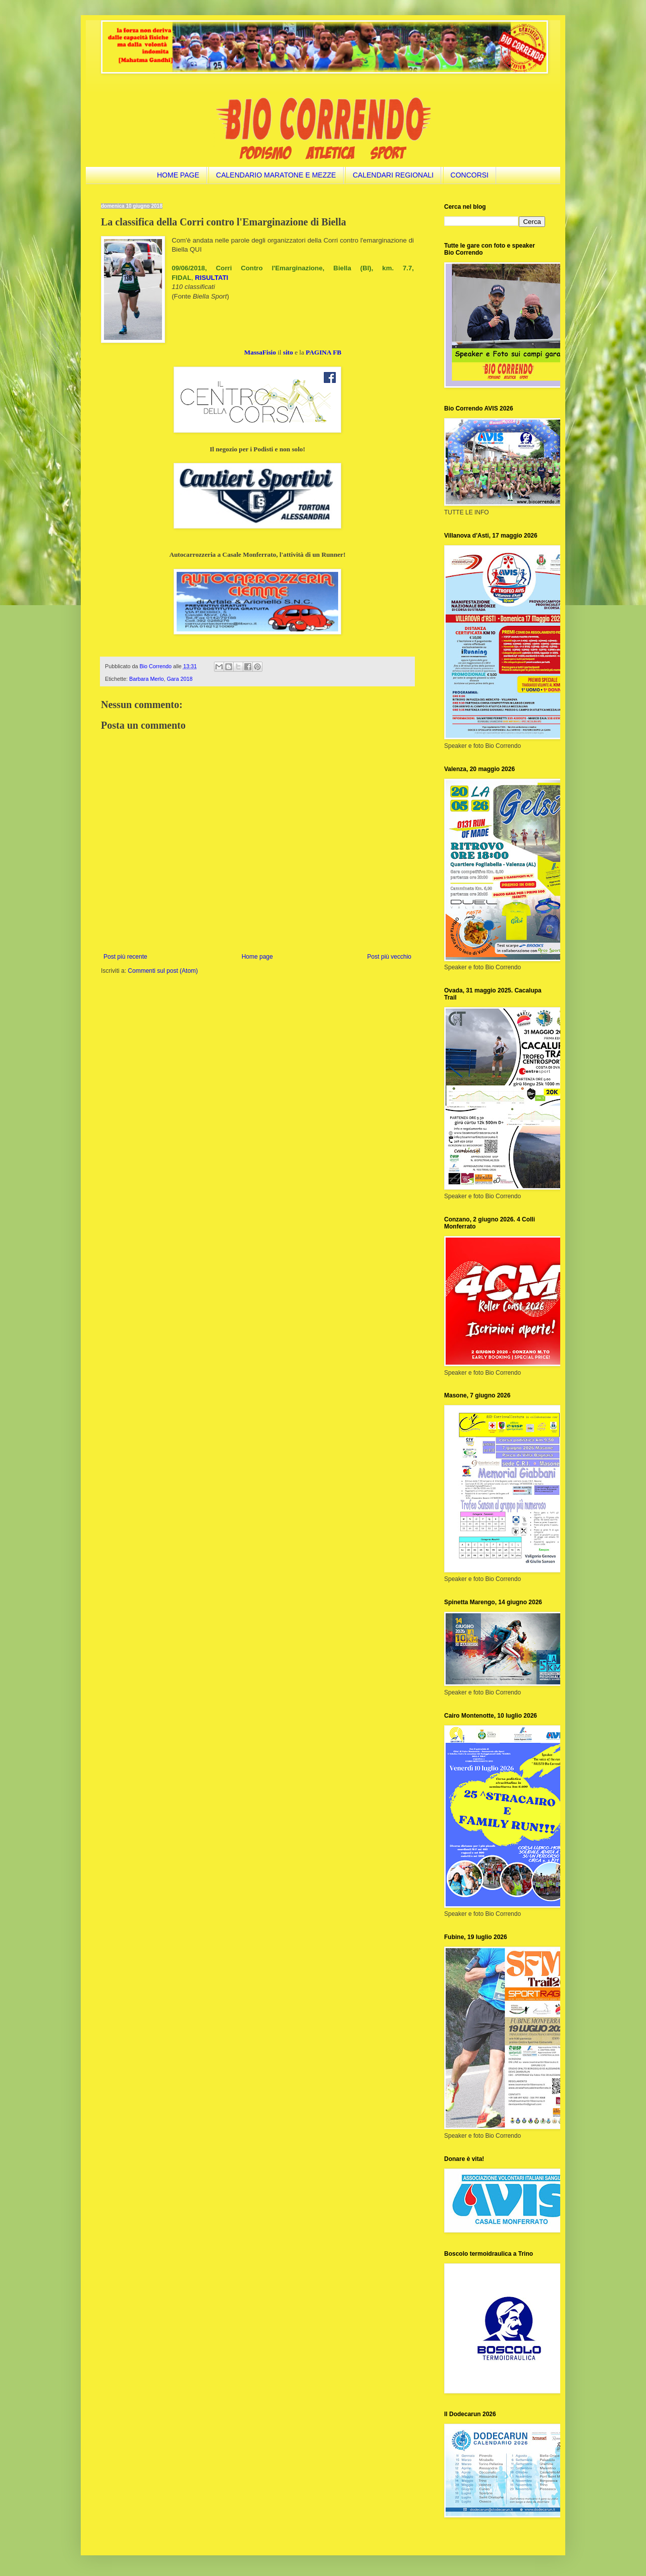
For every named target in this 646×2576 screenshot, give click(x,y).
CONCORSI (470, 175)
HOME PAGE (178, 175)
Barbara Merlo (146, 679)
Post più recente (125, 956)
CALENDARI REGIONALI (393, 175)
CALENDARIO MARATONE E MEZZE (276, 175)
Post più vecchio (389, 956)
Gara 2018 (179, 679)
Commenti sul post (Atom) (163, 970)
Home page (257, 956)
